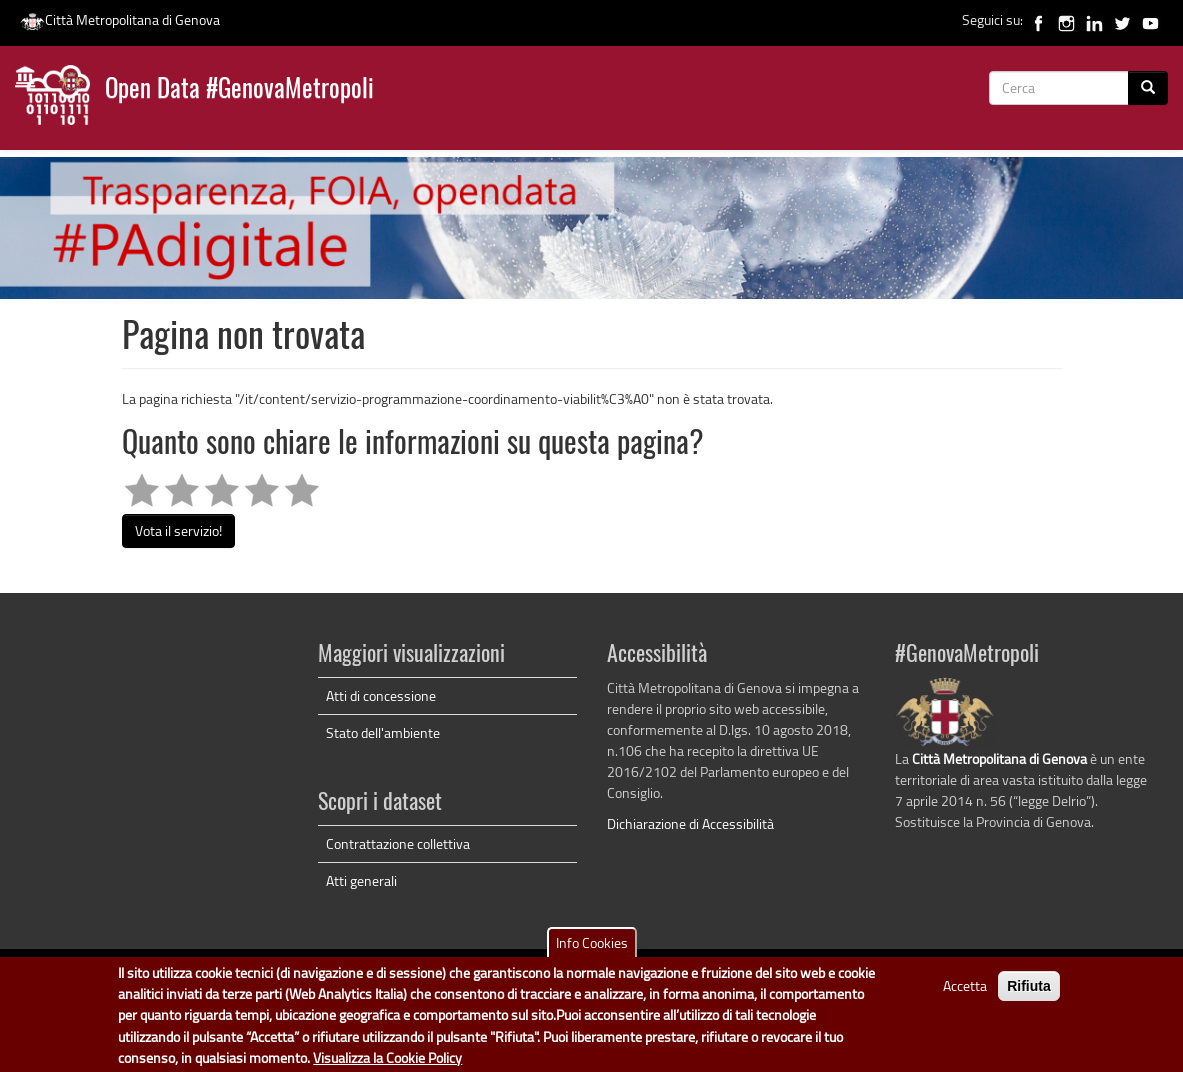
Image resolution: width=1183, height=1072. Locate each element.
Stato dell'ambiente (383, 732)
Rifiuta (1029, 992)
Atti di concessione (381, 695)
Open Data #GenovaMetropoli (239, 90)
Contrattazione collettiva (398, 843)
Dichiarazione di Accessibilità (690, 823)
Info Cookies (592, 948)
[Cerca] (1148, 88)
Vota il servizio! (178, 530)
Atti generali (361, 880)
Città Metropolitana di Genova (120, 19)
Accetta (965, 991)
